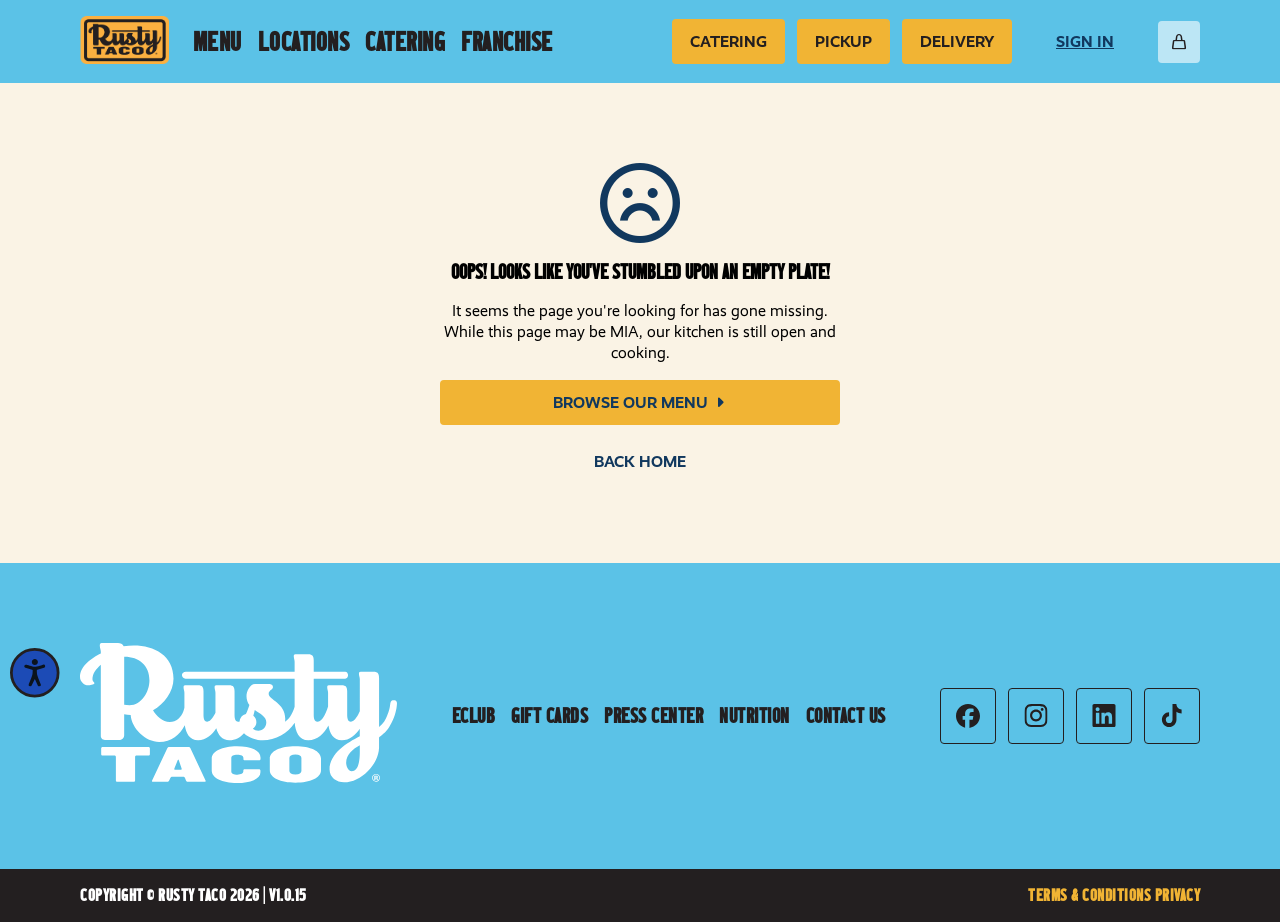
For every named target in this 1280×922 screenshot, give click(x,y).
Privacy (1178, 895)
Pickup (843, 41)
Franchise (507, 41)
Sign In (1085, 41)
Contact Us (846, 716)
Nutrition (754, 716)
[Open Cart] (1179, 42)
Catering (405, 41)
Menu (217, 41)
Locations (304, 41)
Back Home (640, 461)
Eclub (474, 716)
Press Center (653, 716)
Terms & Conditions (1091, 895)
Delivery (957, 41)
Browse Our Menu (640, 402)
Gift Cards (549, 716)
